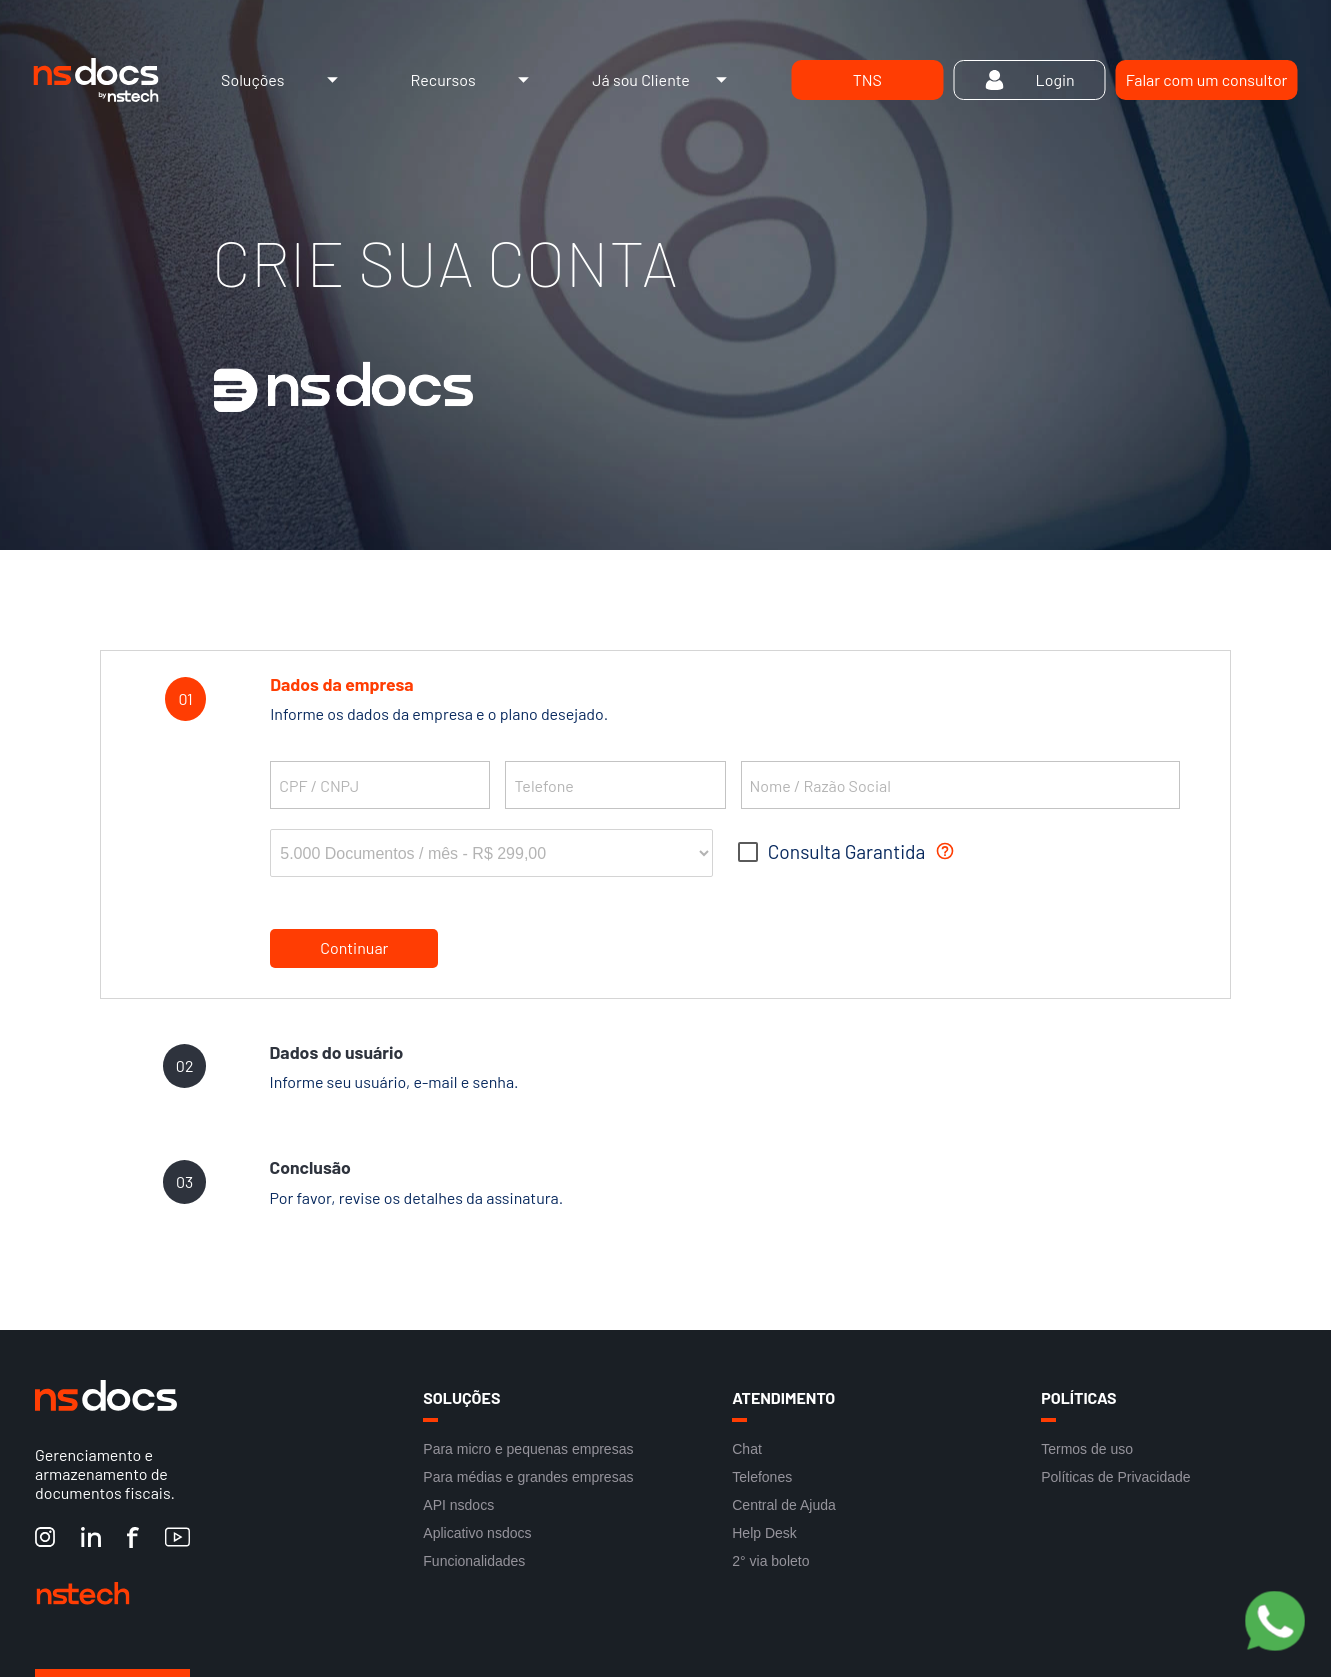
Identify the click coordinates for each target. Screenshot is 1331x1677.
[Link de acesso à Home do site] (95, 80)
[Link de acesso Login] (1029, 80)
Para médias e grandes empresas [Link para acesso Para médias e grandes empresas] (528, 1477)
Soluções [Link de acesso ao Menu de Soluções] (285, 80)
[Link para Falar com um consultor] (1206, 80)
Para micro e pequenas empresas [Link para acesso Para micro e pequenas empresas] (528, 1449)
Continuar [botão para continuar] (354, 947)
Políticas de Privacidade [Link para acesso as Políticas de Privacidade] (1115, 1477)
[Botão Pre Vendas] (1275, 1622)
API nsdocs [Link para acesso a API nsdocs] (458, 1505)
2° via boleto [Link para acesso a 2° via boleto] (770, 1561)
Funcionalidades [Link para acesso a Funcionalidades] (474, 1561)
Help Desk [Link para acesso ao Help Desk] (764, 1533)
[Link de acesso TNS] (867, 80)
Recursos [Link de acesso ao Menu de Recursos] (475, 80)
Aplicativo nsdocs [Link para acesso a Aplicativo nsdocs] (477, 1533)
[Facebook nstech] (133, 1537)
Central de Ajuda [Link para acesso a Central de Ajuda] (784, 1505)
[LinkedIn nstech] (91, 1537)
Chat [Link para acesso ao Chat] (747, 1449)
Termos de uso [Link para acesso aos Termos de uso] (1087, 1449)
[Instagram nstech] (45, 1537)
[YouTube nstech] (177, 1537)
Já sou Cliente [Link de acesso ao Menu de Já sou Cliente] (664, 80)
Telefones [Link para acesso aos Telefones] (762, 1477)
